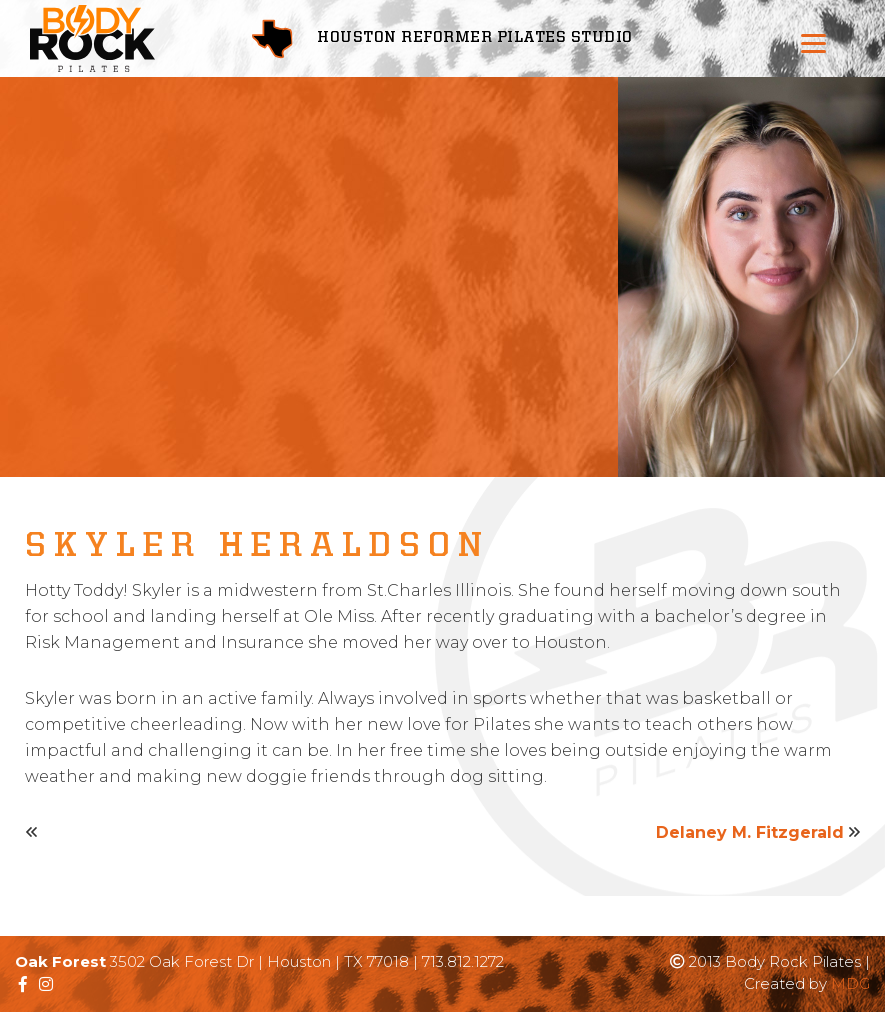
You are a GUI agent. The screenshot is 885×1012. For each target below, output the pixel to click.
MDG (850, 983)
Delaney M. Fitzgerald (750, 832)
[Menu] (813, 42)
